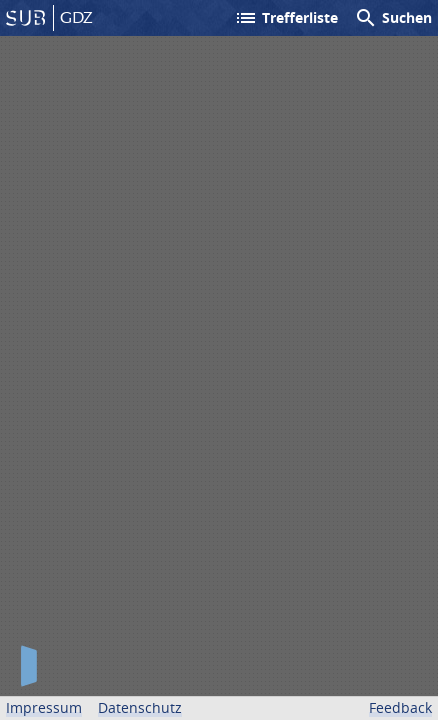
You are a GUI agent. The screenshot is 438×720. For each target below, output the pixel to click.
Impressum (44, 707)
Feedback (400, 707)
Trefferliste (286, 18)
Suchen (393, 18)
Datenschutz (140, 707)
